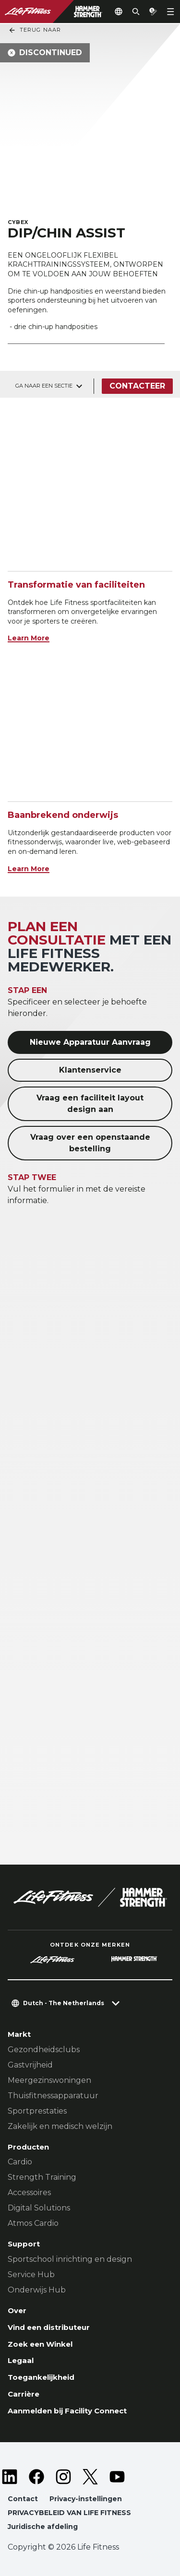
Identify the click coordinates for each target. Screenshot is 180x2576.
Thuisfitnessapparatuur (53, 2095)
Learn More (28, 638)
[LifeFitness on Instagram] (63, 2476)
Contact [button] (23, 2498)
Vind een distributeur (49, 2327)
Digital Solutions (39, 2207)
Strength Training (42, 2177)
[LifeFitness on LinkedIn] (9, 2476)
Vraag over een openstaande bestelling (90, 1143)
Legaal (21, 2360)
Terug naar (34, 30)
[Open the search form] (136, 11)
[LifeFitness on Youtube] (117, 2476)
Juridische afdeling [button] (43, 2526)
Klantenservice (90, 1070)
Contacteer (137, 385)
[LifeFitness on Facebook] (36, 2476)
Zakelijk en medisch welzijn (60, 2126)
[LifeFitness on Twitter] (90, 2476)
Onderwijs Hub (37, 2289)
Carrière (23, 2394)
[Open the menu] (170, 11)
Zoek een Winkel (40, 2344)
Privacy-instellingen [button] (85, 2498)
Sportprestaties (37, 2110)
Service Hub (31, 2274)
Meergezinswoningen (49, 2080)
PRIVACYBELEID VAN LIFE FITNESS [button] (69, 2512)
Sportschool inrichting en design (70, 2259)
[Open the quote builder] (153, 11)
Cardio (20, 2161)
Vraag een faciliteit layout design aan (90, 1103)
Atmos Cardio (33, 2223)
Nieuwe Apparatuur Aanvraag (90, 1042)
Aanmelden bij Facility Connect (67, 2410)
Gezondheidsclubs (44, 2049)
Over (17, 2310)
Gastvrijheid (30, 2064)
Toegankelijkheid (41, 2377)
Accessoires (29, 2192)
